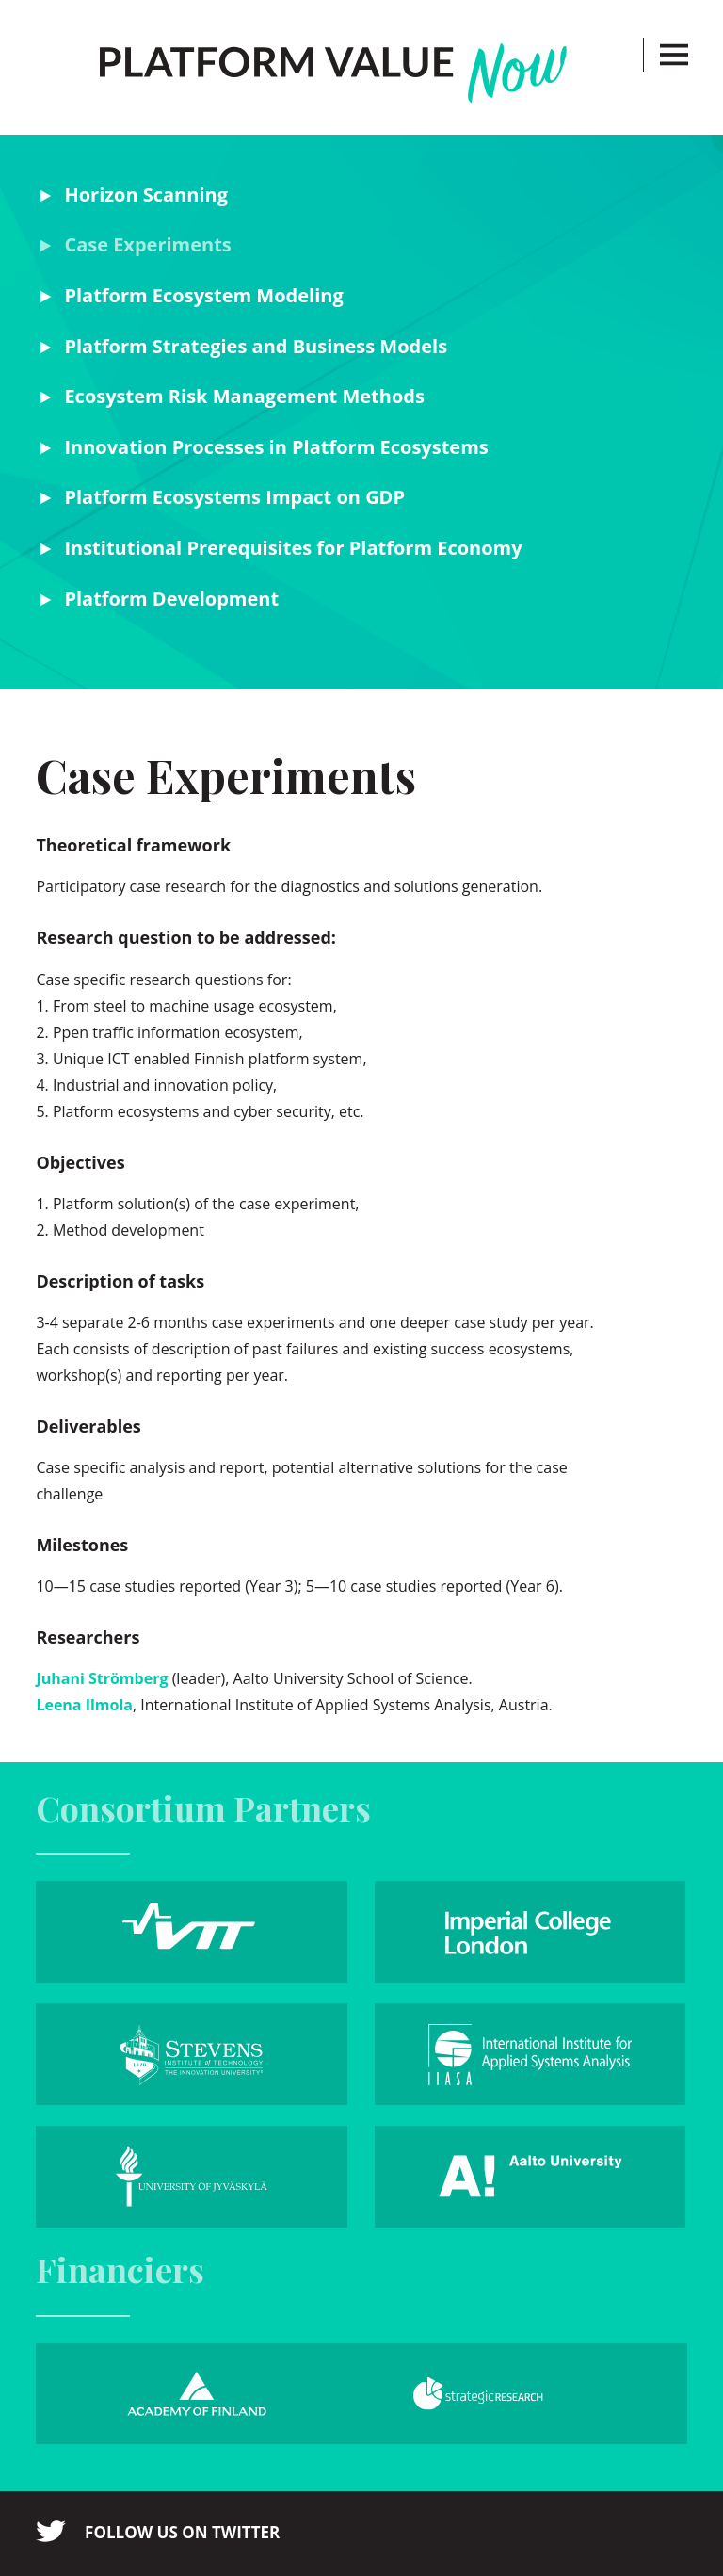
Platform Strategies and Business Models (255, 346)
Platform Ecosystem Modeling (203, 295)
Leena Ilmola (84, 1704)
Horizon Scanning (146, 194)
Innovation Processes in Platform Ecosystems (276, 447)
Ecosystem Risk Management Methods (244, 396)
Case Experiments (147, 244)
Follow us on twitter (182, 2532)
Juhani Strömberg (102, 1678)
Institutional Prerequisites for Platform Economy (293, 547)
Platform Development (171, 598)
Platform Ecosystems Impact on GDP (234, 497)
